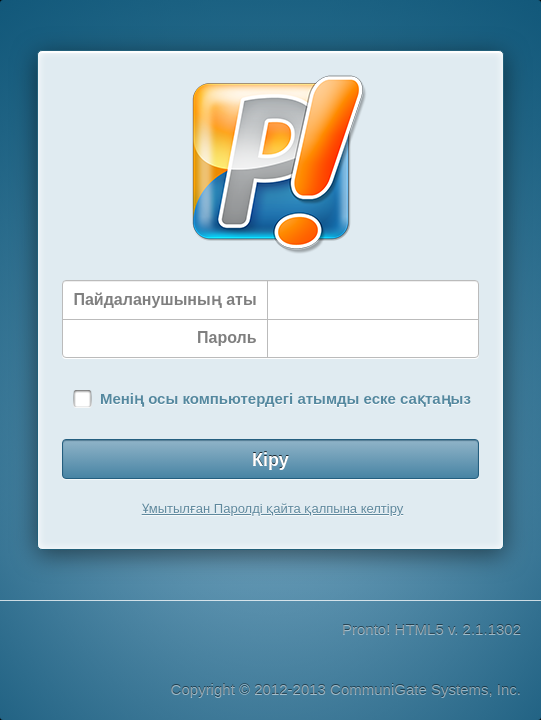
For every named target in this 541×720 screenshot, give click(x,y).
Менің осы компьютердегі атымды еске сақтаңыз (285, 398)
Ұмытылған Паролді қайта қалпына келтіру (273, 508)
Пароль (227, 337)
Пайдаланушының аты (164, 299)
